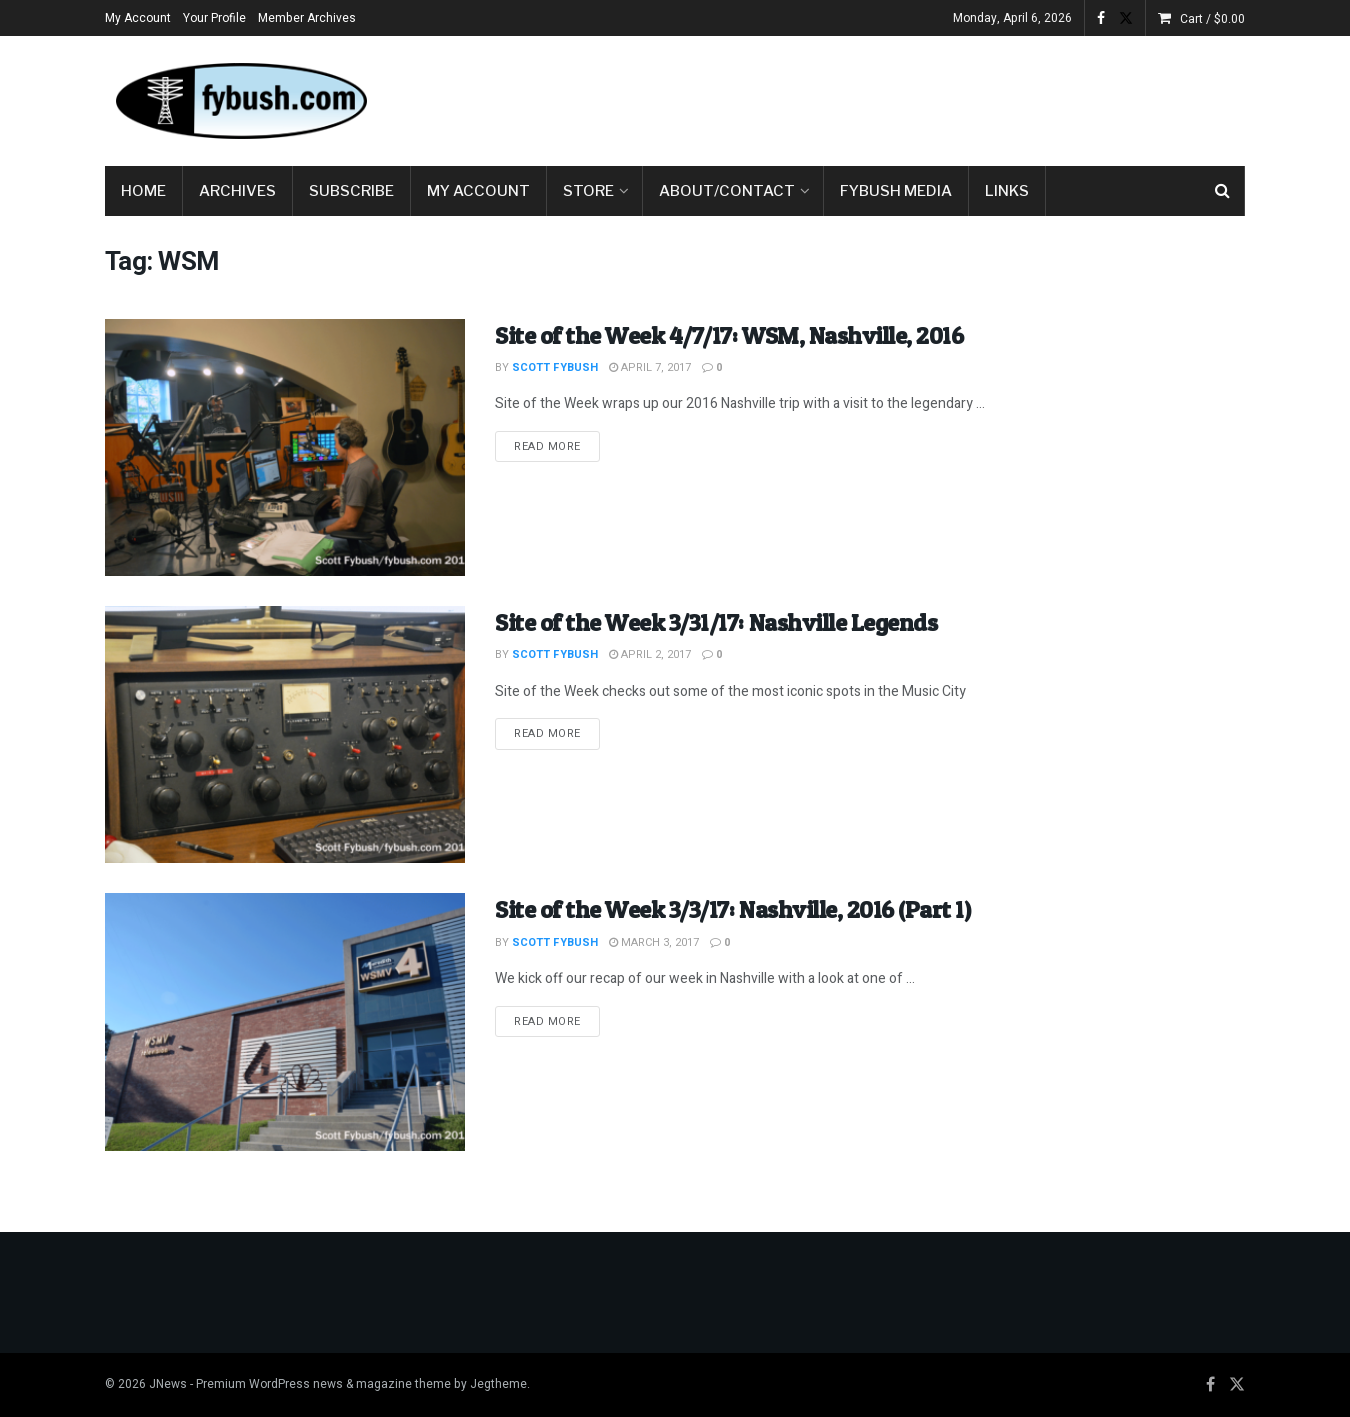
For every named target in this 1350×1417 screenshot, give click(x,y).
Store (588, 191)
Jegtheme (498, 1384)
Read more (557, 446)
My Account (138, 18)
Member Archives (307, 18)
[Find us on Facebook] (1210, 1385)
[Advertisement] (881, 97)
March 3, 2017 (654, 942)
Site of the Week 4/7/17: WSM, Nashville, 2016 (729, 335)
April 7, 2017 (650, 367)
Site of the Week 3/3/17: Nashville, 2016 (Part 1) (732, 909)
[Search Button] (1222, 191)
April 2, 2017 (650, 654)
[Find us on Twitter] (1237, 1385)
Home (143, 191)
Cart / (1212, 19)
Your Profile (214, 18)
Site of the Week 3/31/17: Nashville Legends (716, 622)
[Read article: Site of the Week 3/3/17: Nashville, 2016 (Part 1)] (285, 1021)
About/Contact (727, 191)
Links (1007, 191)
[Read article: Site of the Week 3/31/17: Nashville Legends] (285, 734)
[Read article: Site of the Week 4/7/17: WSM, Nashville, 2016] (285, 447)
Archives (237, 191)
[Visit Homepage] (240, 101)
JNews (168, 1384)
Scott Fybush (555, 367)
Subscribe (351, 191)
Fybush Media (896, 191)
